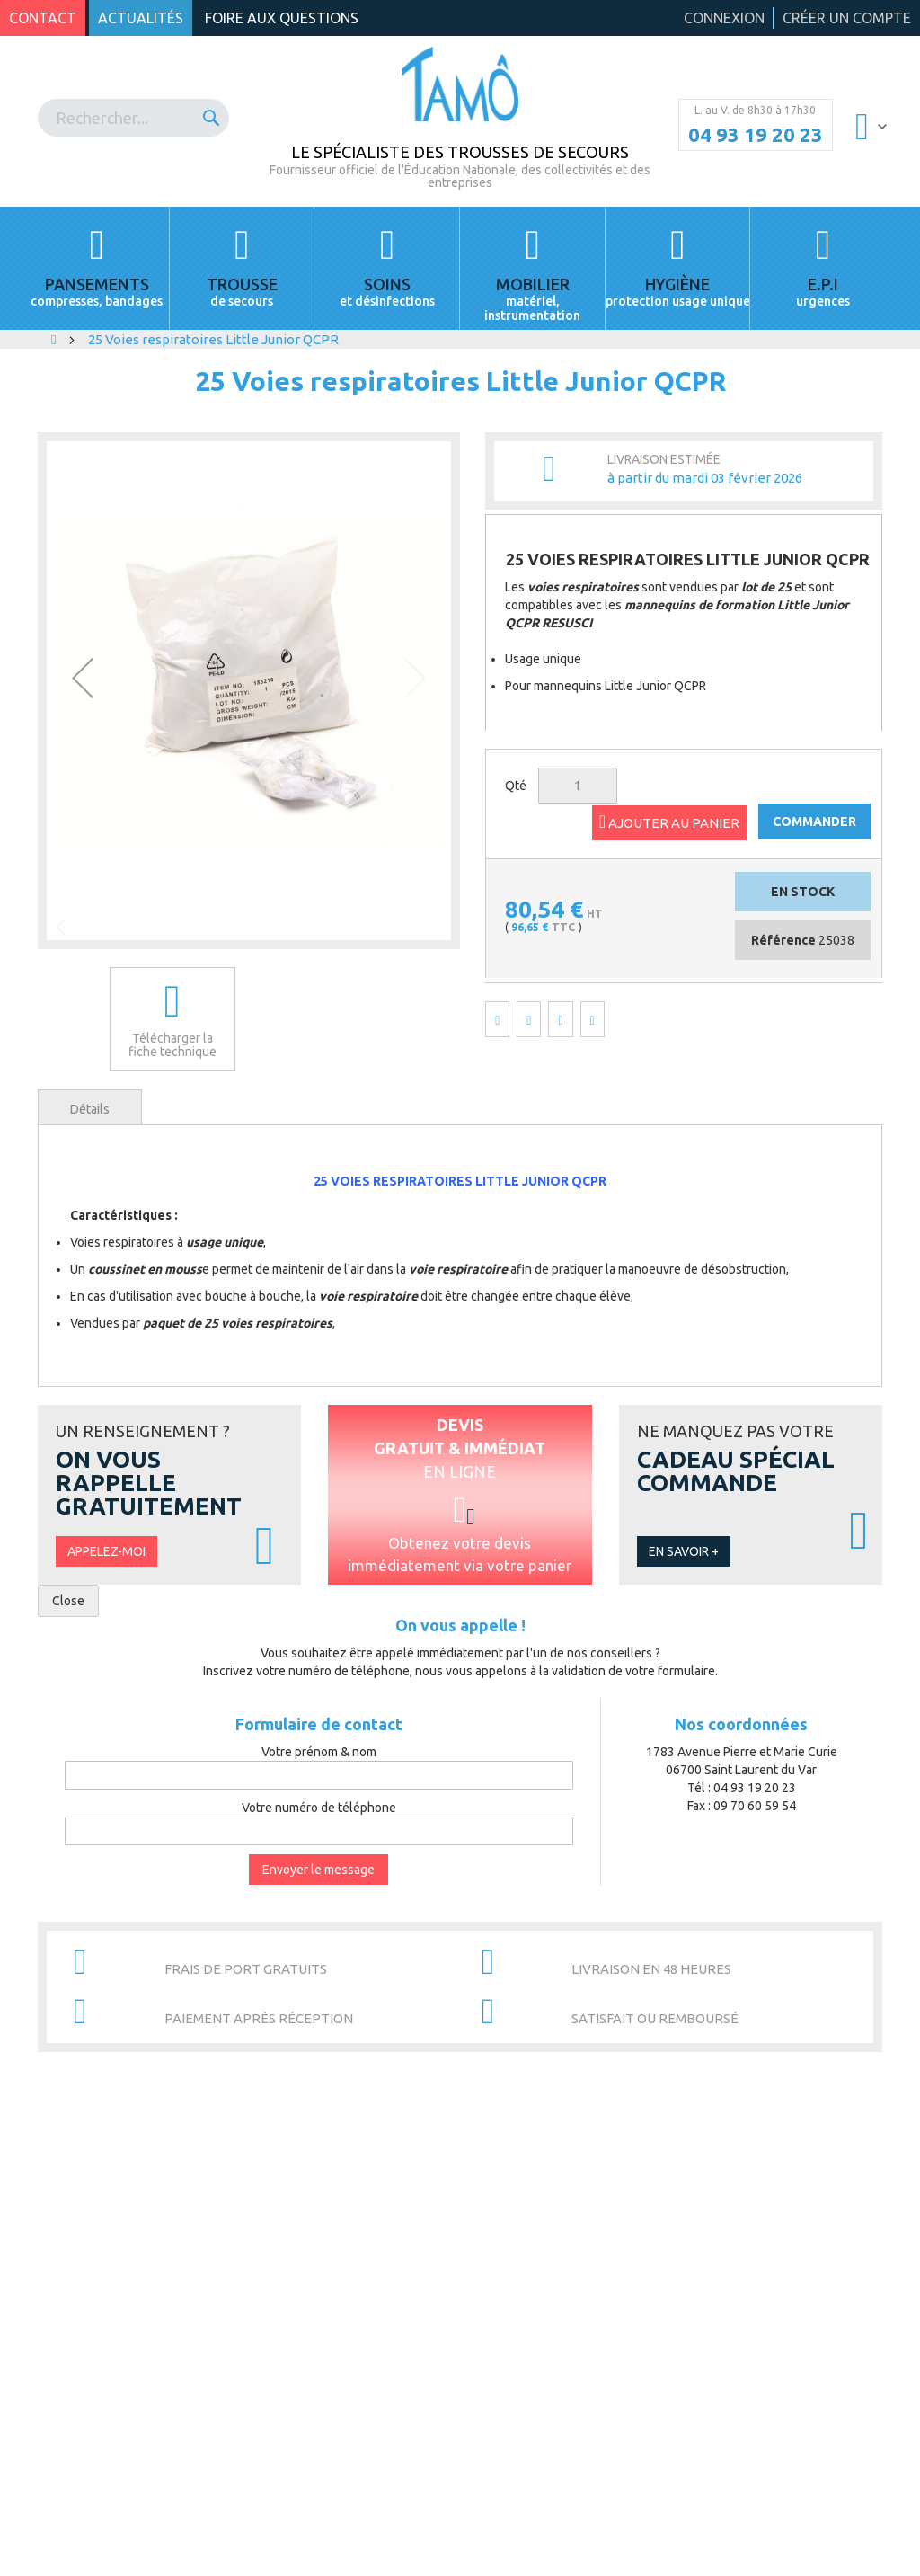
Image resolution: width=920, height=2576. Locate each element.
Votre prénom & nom (318, 1752)
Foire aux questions (281, 18)
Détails (90, 1109)
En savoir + (684, 1551)
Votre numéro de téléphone (319, 1807)
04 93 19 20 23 (755, 135)
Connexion (724, 18)
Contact (42, 18)
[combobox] (133, 118)
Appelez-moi (106, 1551)
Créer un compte (847, 18)
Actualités (140, 18)
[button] (83, 677)
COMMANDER (814, 821)
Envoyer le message (318, 1869)
